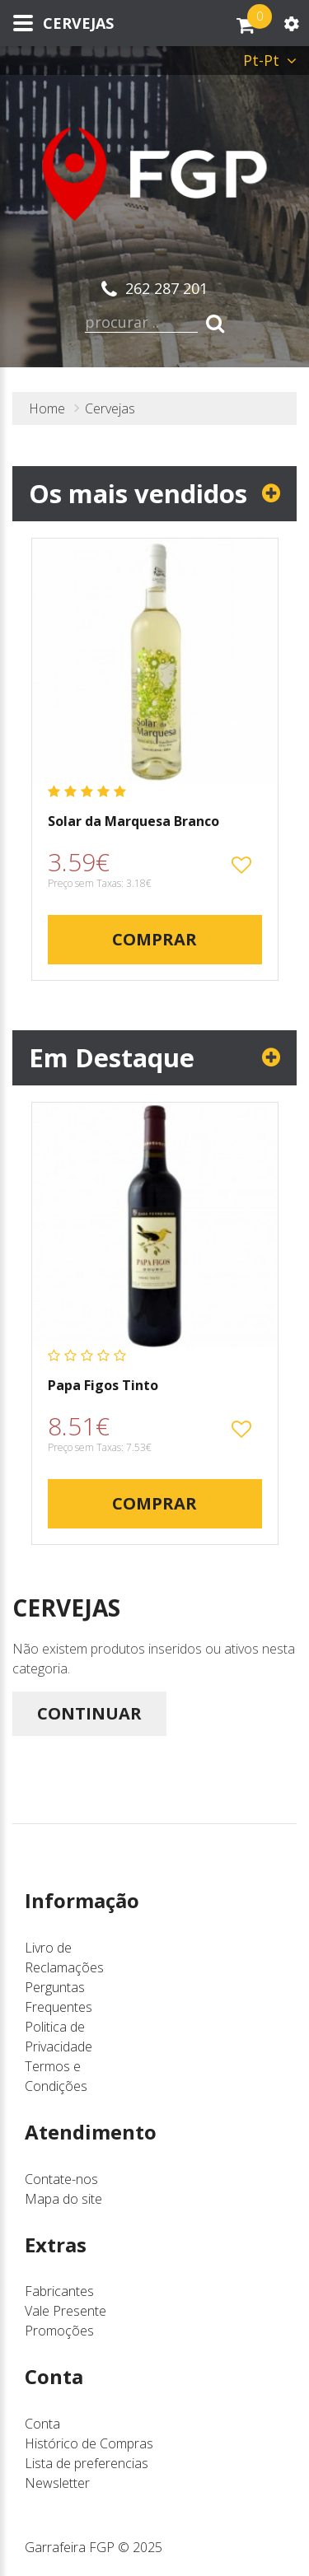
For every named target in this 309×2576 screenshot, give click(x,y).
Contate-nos (61, 2179)
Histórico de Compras (89, 2443)
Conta (42, 2424)
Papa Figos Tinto (103, 1385)
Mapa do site (63, 2199)
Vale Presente (65, 2311)
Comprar (154, 939)
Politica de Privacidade (58, 2037)
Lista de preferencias (86, 2463)
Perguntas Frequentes (58, 1997)
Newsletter (57, 2483)
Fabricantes (59, 2291)
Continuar (89, 1713)
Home (47, 408)
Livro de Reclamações (64, 1957)
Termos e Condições (56, 2076)
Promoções (59, 2331)
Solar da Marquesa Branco (133, 821)
